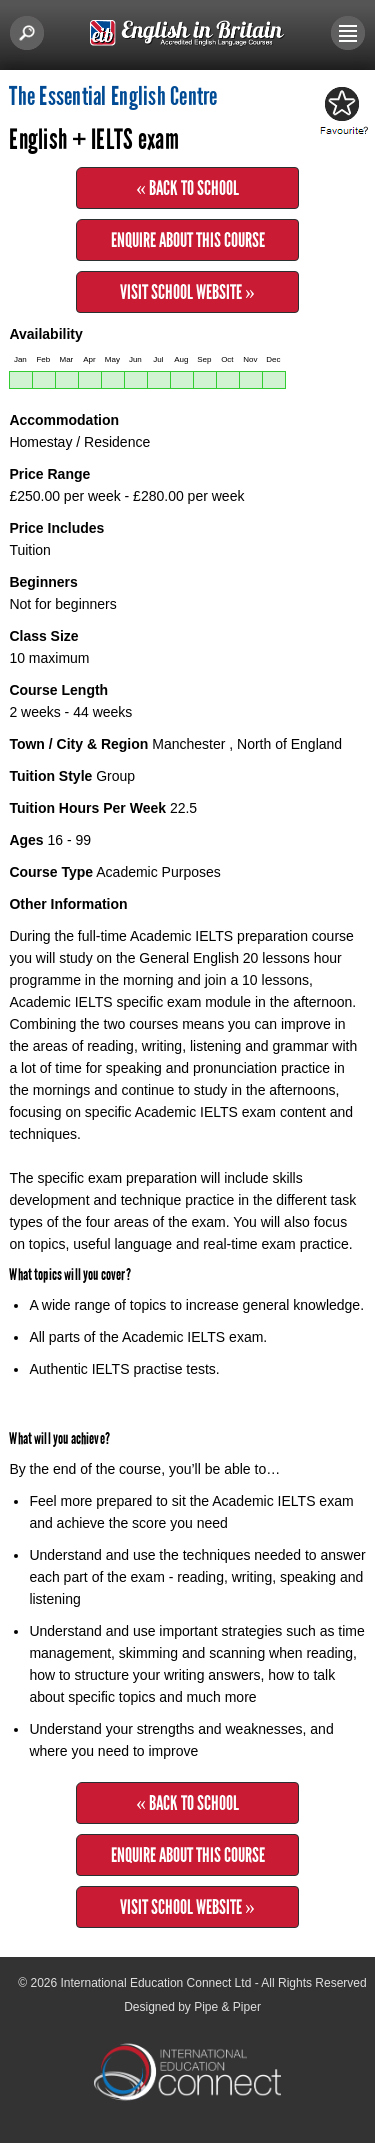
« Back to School (187, 188)
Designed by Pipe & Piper (192, 2007)
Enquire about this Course (188, 240)
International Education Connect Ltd (156, 1983)
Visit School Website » (187, 292)
